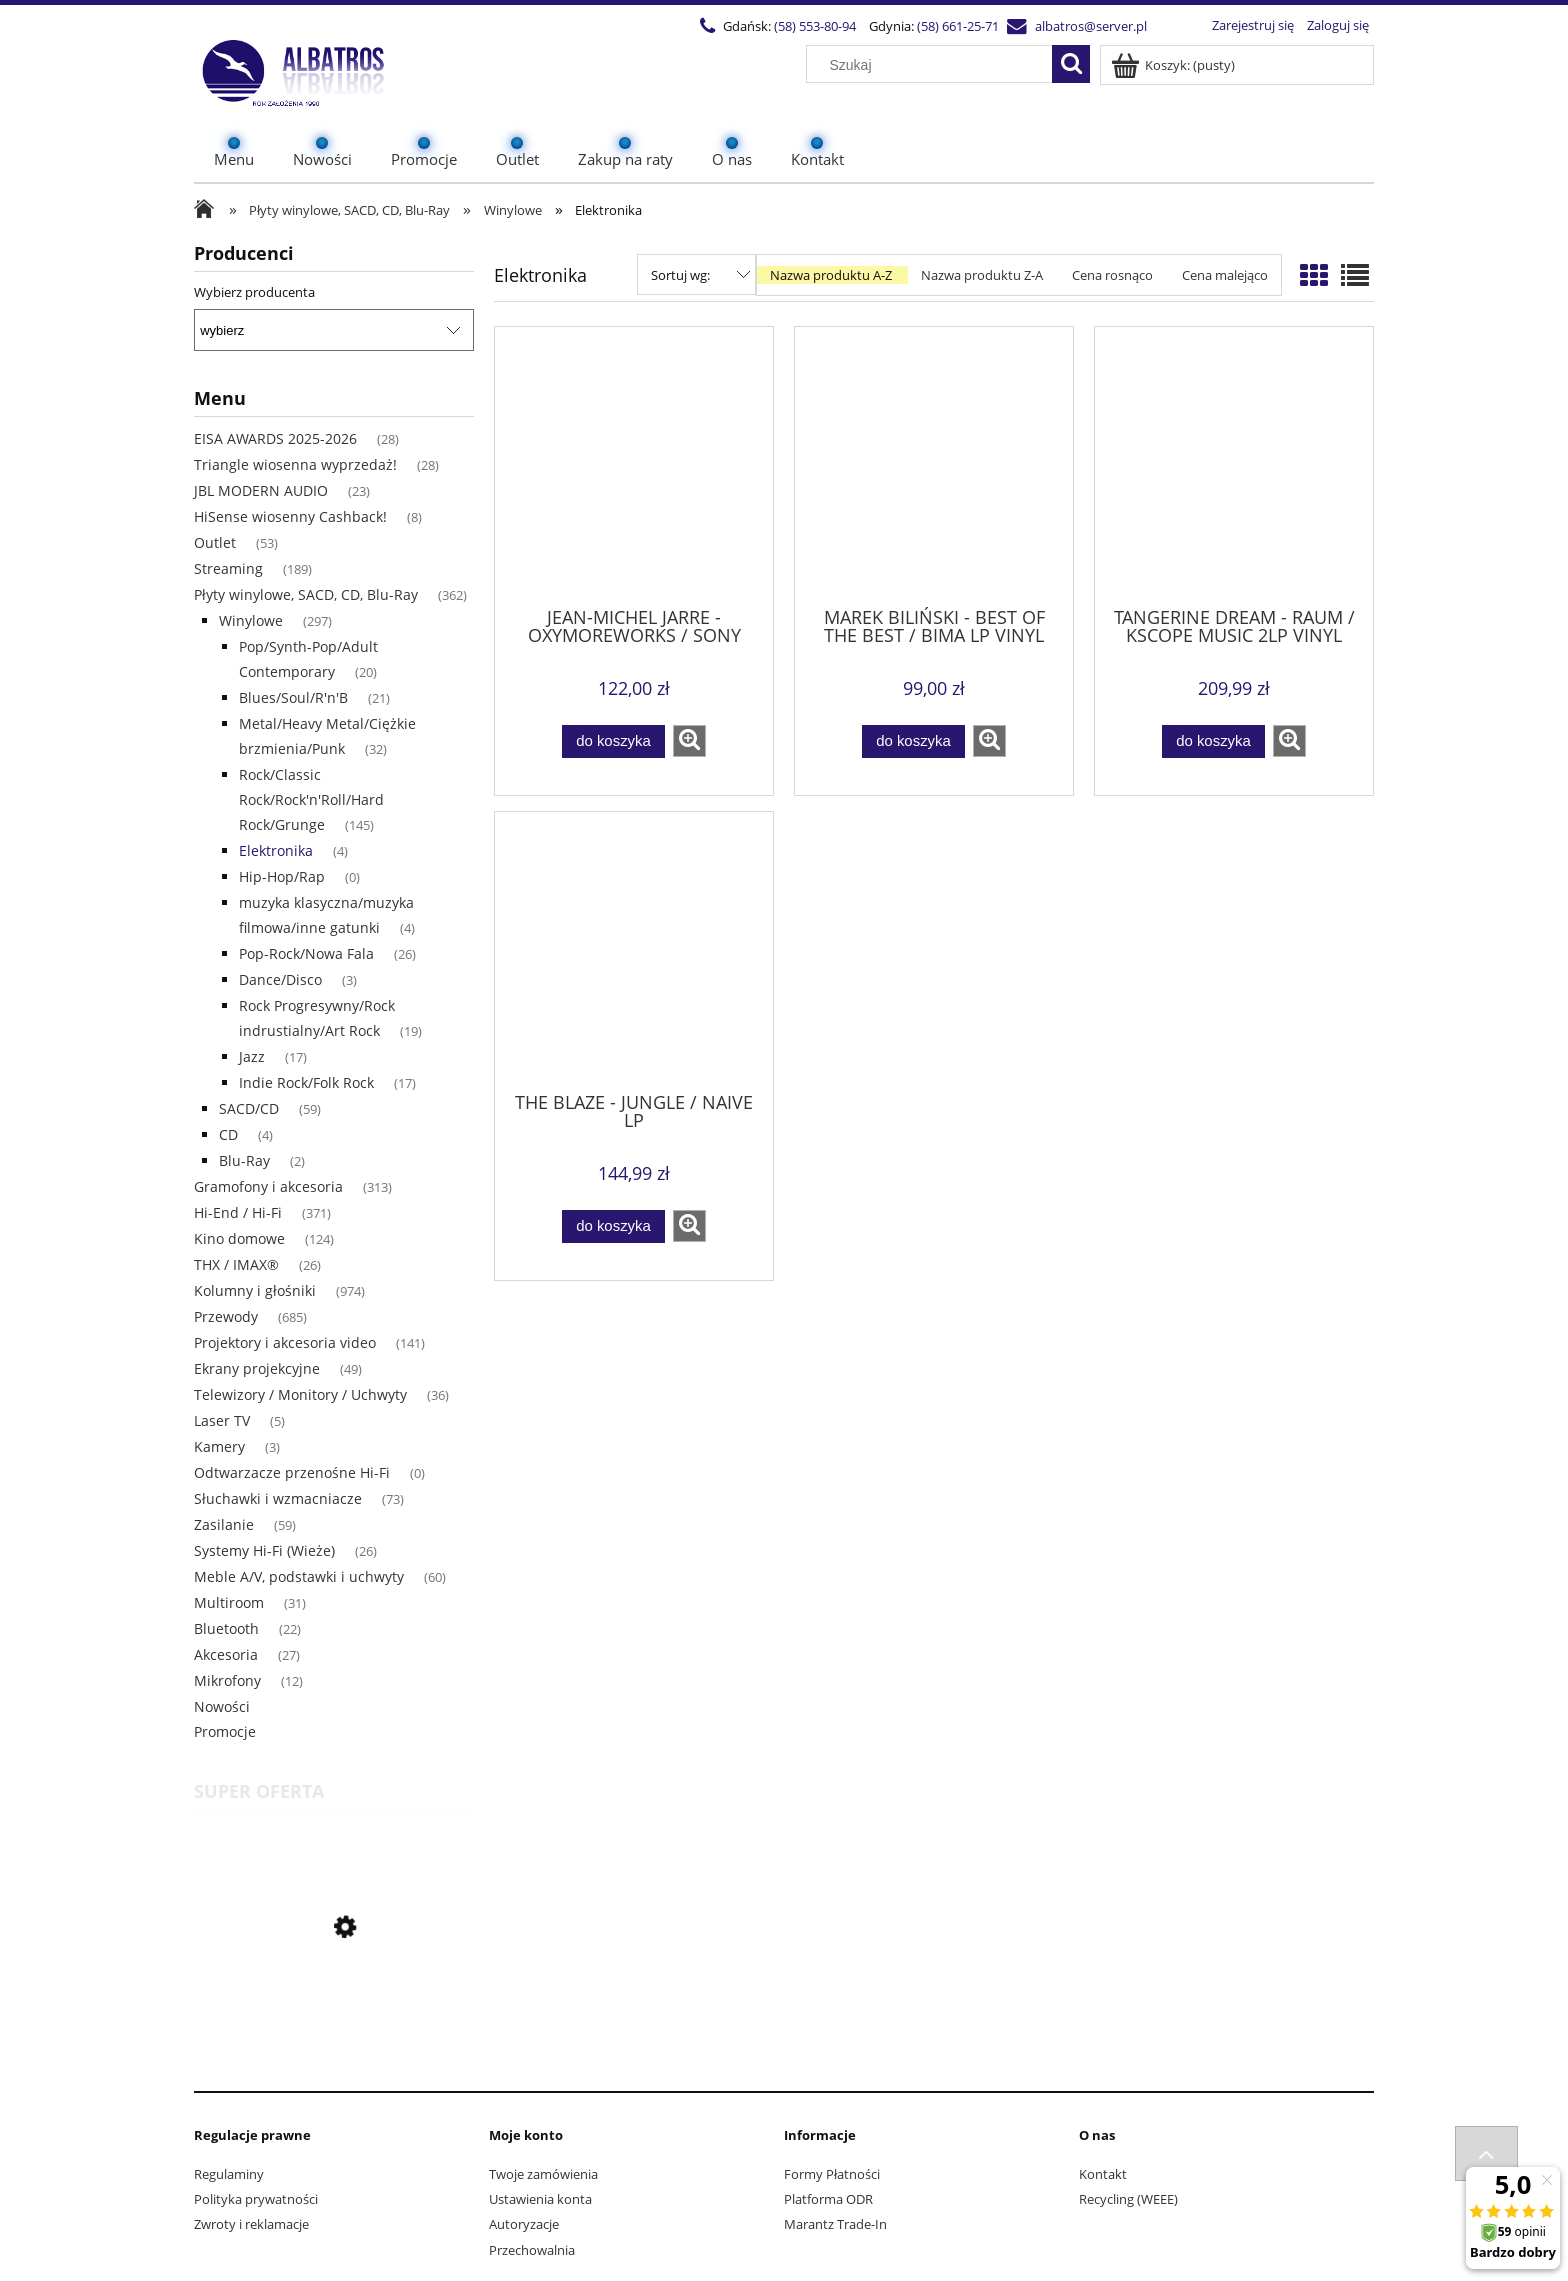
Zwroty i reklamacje (251, 2224)
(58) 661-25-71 (958, 26)
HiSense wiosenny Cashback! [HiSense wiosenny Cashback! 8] (290, 516)
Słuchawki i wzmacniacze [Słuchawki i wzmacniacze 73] (278, 1498)
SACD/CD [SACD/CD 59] (249, 1108)
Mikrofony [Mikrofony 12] (227, 1680)
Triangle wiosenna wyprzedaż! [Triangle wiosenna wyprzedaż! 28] (295, 464)
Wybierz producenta (254, 292)
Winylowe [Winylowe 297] (251, 620)
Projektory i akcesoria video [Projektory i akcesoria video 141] (285, 1342)
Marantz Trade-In (835, 2224)
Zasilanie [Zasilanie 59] (224, 1524)
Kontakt (1103, 2174)
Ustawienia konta (540, 2199)
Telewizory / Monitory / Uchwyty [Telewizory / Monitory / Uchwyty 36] (300, 1394)
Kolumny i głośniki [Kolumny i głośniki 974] (255, 1290)
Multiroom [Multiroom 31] (229, 1602)
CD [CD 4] (228, 1134)
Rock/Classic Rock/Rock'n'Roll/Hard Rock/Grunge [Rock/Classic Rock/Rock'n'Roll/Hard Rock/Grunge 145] (311, 799)
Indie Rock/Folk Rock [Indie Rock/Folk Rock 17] (306, 1082)
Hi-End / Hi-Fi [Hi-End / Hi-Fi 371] (238, 1212)
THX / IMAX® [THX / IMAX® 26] (236, 1264)
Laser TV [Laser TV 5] (222, 1420)
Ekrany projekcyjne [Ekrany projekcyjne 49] (257, 1368)
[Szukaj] (1071, 64)
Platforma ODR (828, 2199)
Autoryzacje (524, 2224)
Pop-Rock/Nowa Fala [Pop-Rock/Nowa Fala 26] (306, 953)
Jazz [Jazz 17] (252, 1056)
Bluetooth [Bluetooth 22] (226, 1628)
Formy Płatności (832, 2174)
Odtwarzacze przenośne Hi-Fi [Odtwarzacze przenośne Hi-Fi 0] (292, 1472)
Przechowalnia (532, 2250)
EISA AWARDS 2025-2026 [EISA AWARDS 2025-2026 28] (275, 438)
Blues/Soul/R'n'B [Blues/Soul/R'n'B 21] (293, 697)
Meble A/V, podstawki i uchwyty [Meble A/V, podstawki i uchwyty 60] (299, 1576)
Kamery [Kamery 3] (219, 1446)
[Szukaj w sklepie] (934, 65)
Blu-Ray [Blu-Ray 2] (244, 1160)
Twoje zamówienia (543, 2174)
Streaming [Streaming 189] (228, 568)
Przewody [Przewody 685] (226, 1316)
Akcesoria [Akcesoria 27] (226, 1654)
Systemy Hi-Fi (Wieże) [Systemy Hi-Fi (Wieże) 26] (264, 1550)
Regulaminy (229, 2174)
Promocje (225, 1731)
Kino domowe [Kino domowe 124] (239, 1238)
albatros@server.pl (1091, 26)
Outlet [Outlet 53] (215, 542)
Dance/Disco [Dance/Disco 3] (280, 979)
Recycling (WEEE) (1128, 2199)
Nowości (222, 1706)
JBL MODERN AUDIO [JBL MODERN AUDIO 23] (261, 490)
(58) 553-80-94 (815, 26)
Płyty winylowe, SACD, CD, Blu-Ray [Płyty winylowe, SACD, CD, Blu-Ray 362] (306, 594)
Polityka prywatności (256, 2199)
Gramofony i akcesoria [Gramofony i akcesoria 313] (268, 1186)
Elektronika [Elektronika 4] (276, 850)
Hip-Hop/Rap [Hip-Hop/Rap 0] (282, 876)
